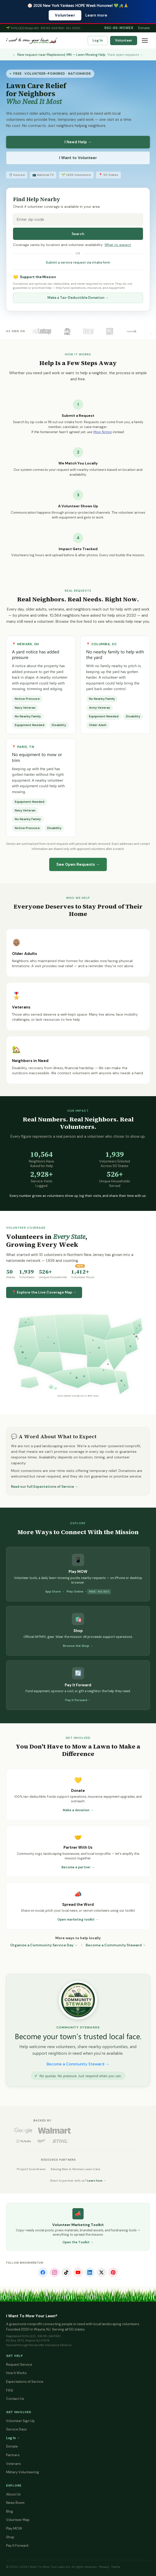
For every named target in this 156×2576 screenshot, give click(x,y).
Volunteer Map (18, 2520)
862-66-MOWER (118, 28)
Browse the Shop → (78, 1646)
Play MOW (14, 2528)
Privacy (104, 2567)
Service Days (16, 2429)
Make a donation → (78, 1810)
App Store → (54, 1591)
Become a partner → (78, 1867)
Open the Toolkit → (78, 2242)
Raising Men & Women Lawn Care (75, 2169)
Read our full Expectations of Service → (44, 1486)
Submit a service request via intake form (78, 262)
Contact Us (15, 2399)
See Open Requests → (78, 864)
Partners (13, 2455)
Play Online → (77, 1591)
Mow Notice (102, 432)
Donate (144, 28)
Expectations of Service (24, 2381)
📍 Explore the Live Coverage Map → (44, 1292)
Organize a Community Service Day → (44, 1945)
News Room (15, 2503)
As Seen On (15, 331)
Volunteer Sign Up (20, 2421)
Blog (9, 2511)
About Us (13, 2494)
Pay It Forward (17, 2545)
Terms (115, 2567)
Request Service (19, 2364)
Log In (98, 40)
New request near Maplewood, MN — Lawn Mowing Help (78, 55)
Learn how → (96, 2181)
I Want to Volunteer (78, 157)
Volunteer (65, 15)
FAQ (9, 2390)
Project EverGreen (31, 2169)
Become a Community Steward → (116, 1945)
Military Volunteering (22, 2472)
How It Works (16, 2373)
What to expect (118, 245)
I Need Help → (78, 142)
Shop (10, 2537)
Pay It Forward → (78, 1700)
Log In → (13, 2438)
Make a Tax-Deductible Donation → (78, 297)
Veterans (13, 2464)
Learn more (96, 15)
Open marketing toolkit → (78, 1920)
